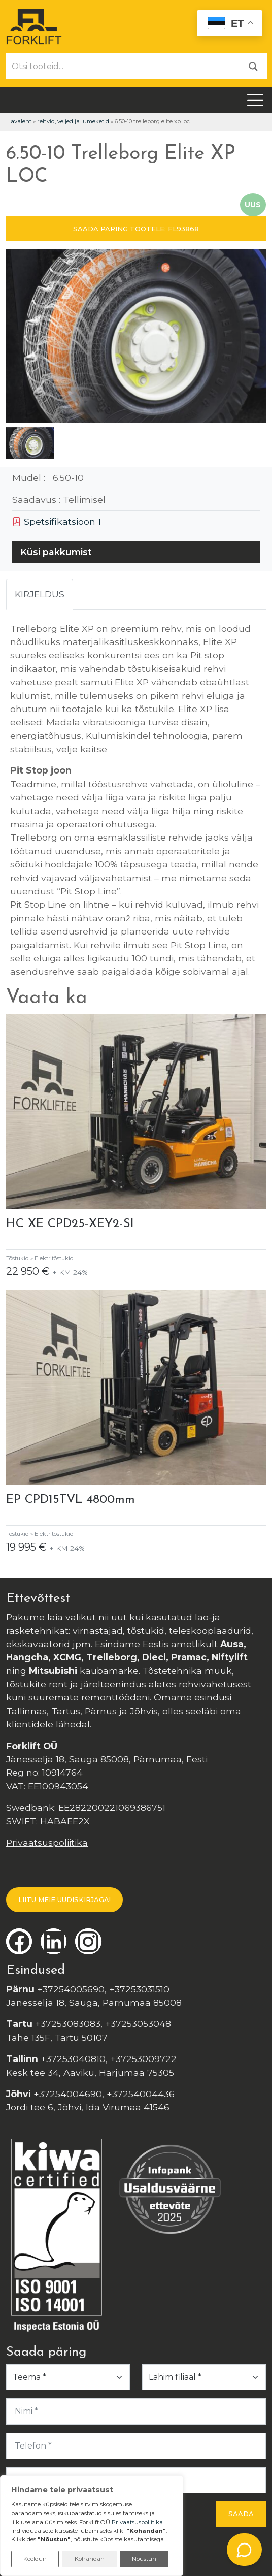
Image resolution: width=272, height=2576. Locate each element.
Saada (241, 2513)
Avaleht (21, 121)
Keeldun (35, 2558)
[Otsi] (253, 66)
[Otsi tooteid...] (123, 66)
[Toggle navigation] (255, 100)
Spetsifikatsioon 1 (56, 521)
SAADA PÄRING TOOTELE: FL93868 (136, 228)
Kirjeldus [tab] (39, 594)
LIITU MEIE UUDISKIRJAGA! (64, 1899)
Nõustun (144, 2558)
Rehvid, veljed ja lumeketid (73, 121)
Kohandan (90, 2558)
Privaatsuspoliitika (47, 1842)
